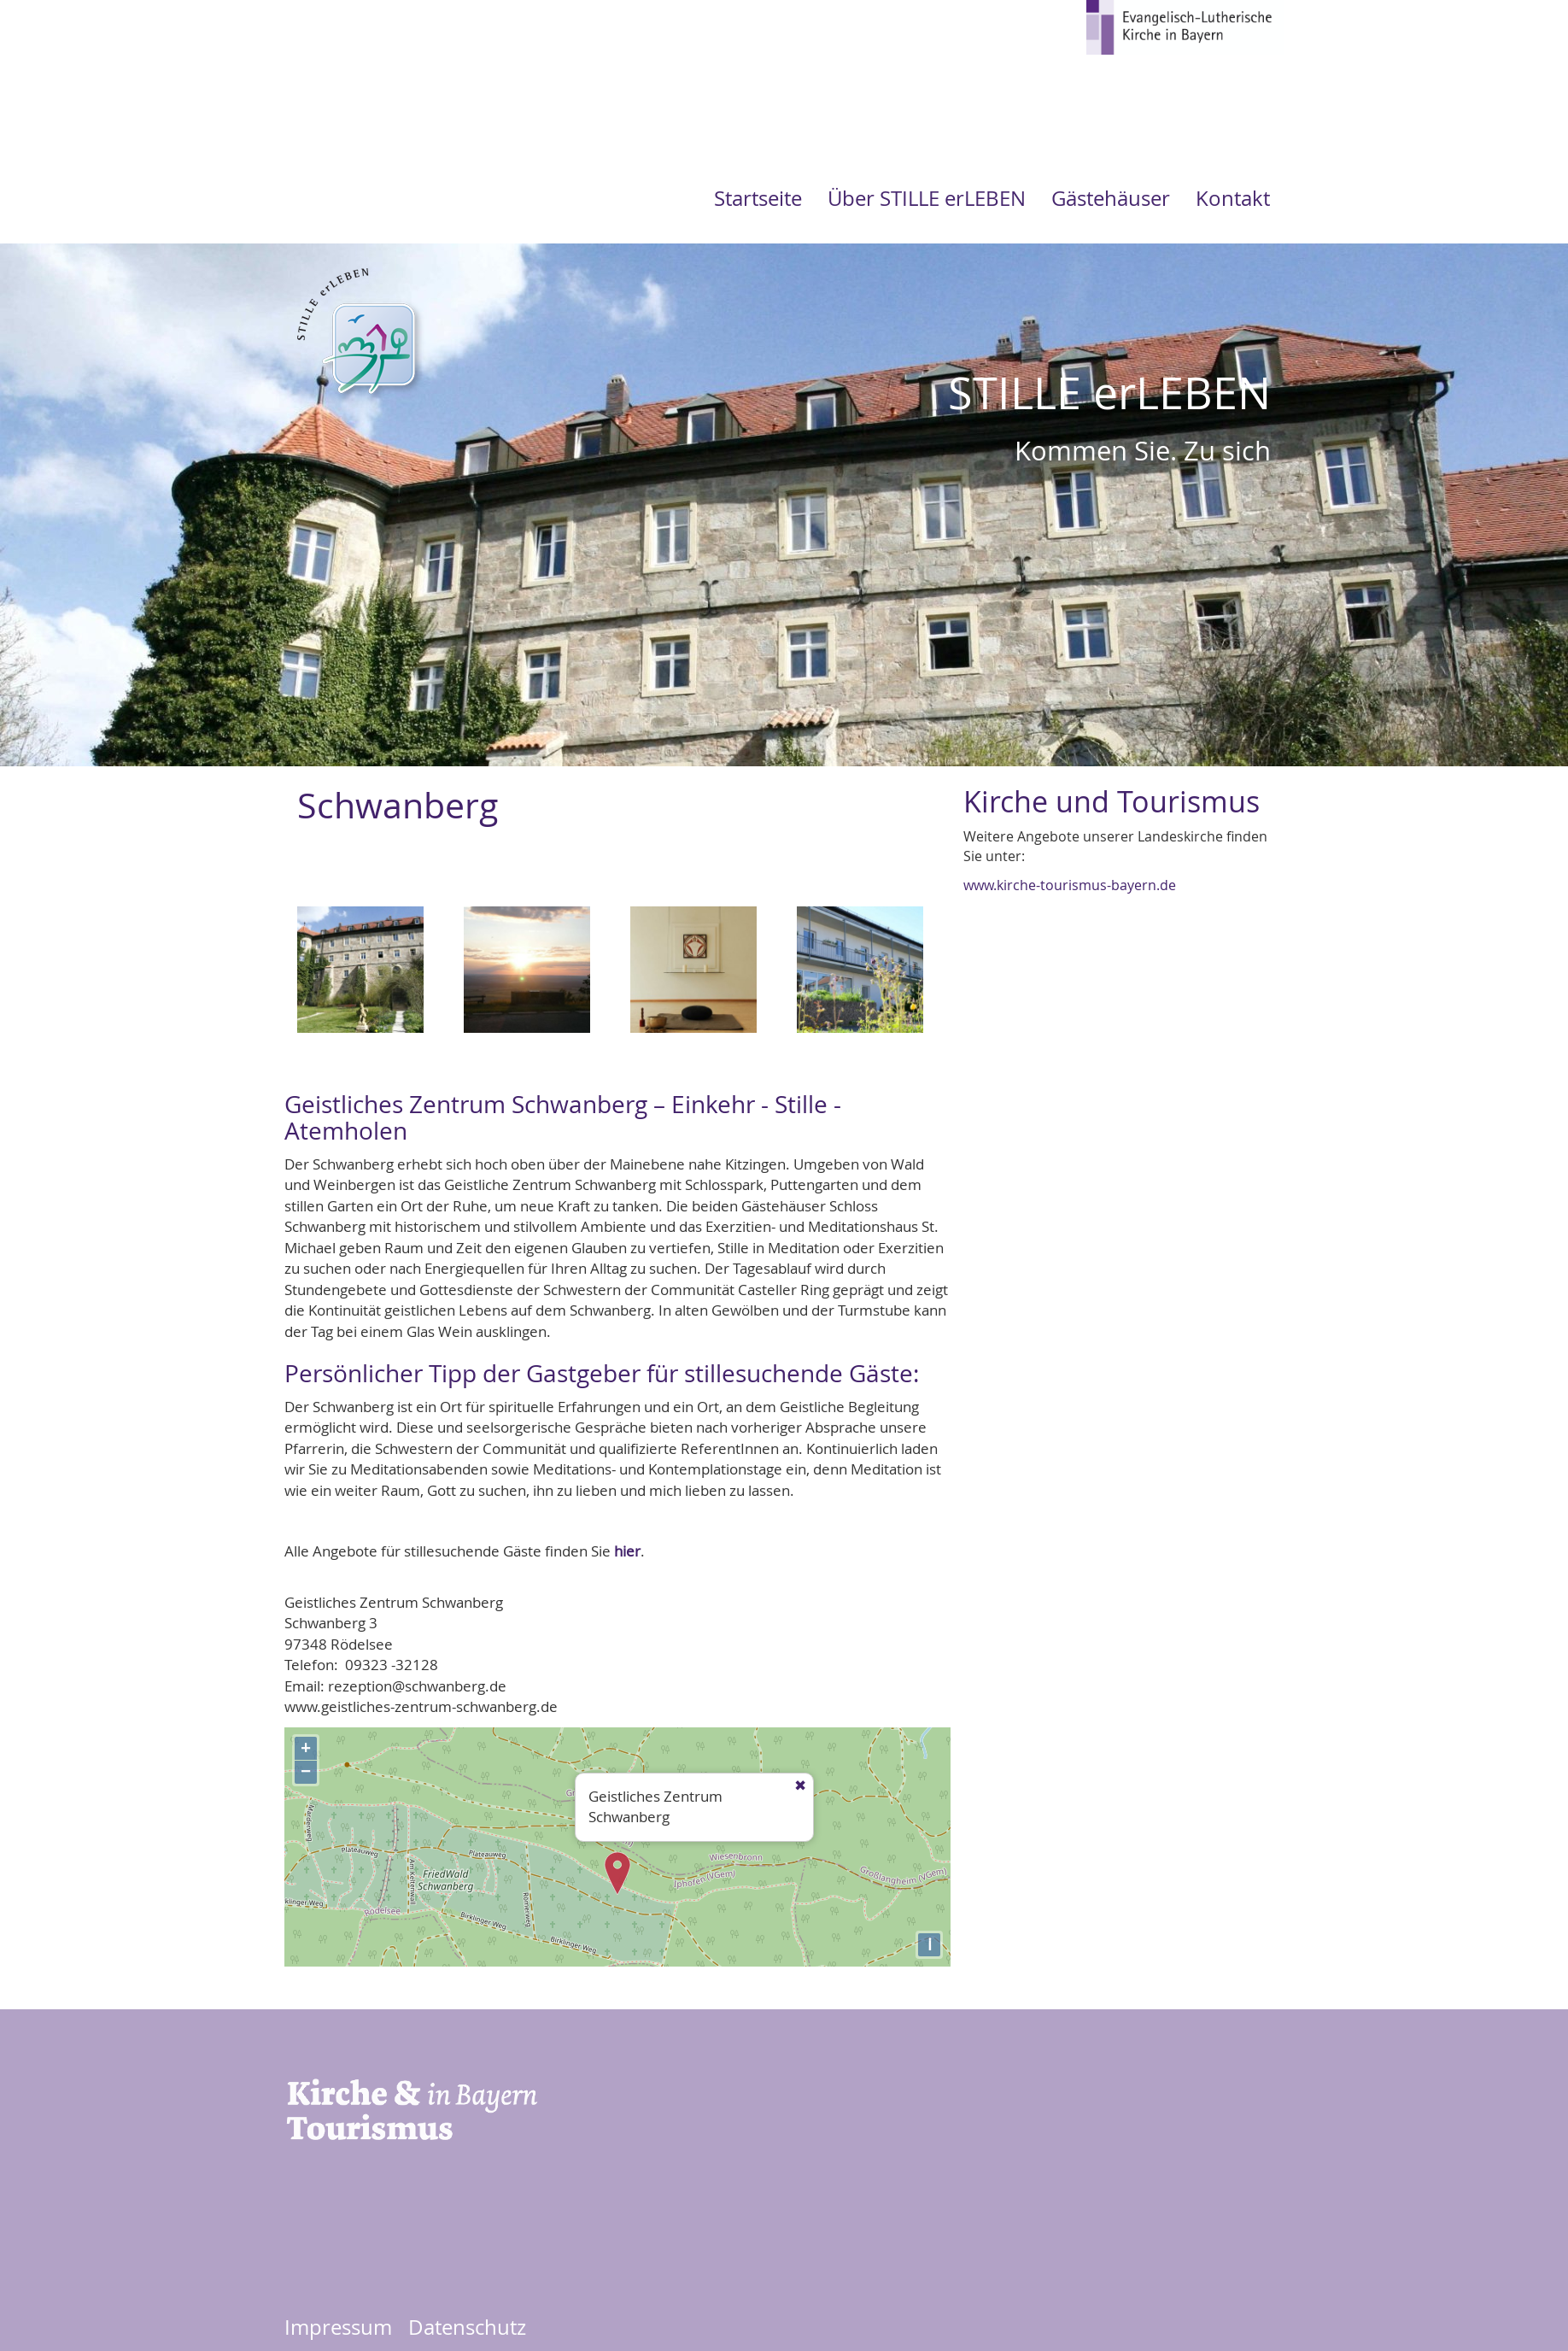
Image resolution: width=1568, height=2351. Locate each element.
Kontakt (1233, 198)
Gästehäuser (1110, 198)
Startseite (758, 198)
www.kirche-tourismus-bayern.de (1069, 885)
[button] (360, 975)
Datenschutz (467, 2327)
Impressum (338, 2327)
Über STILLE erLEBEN (927, 198)
